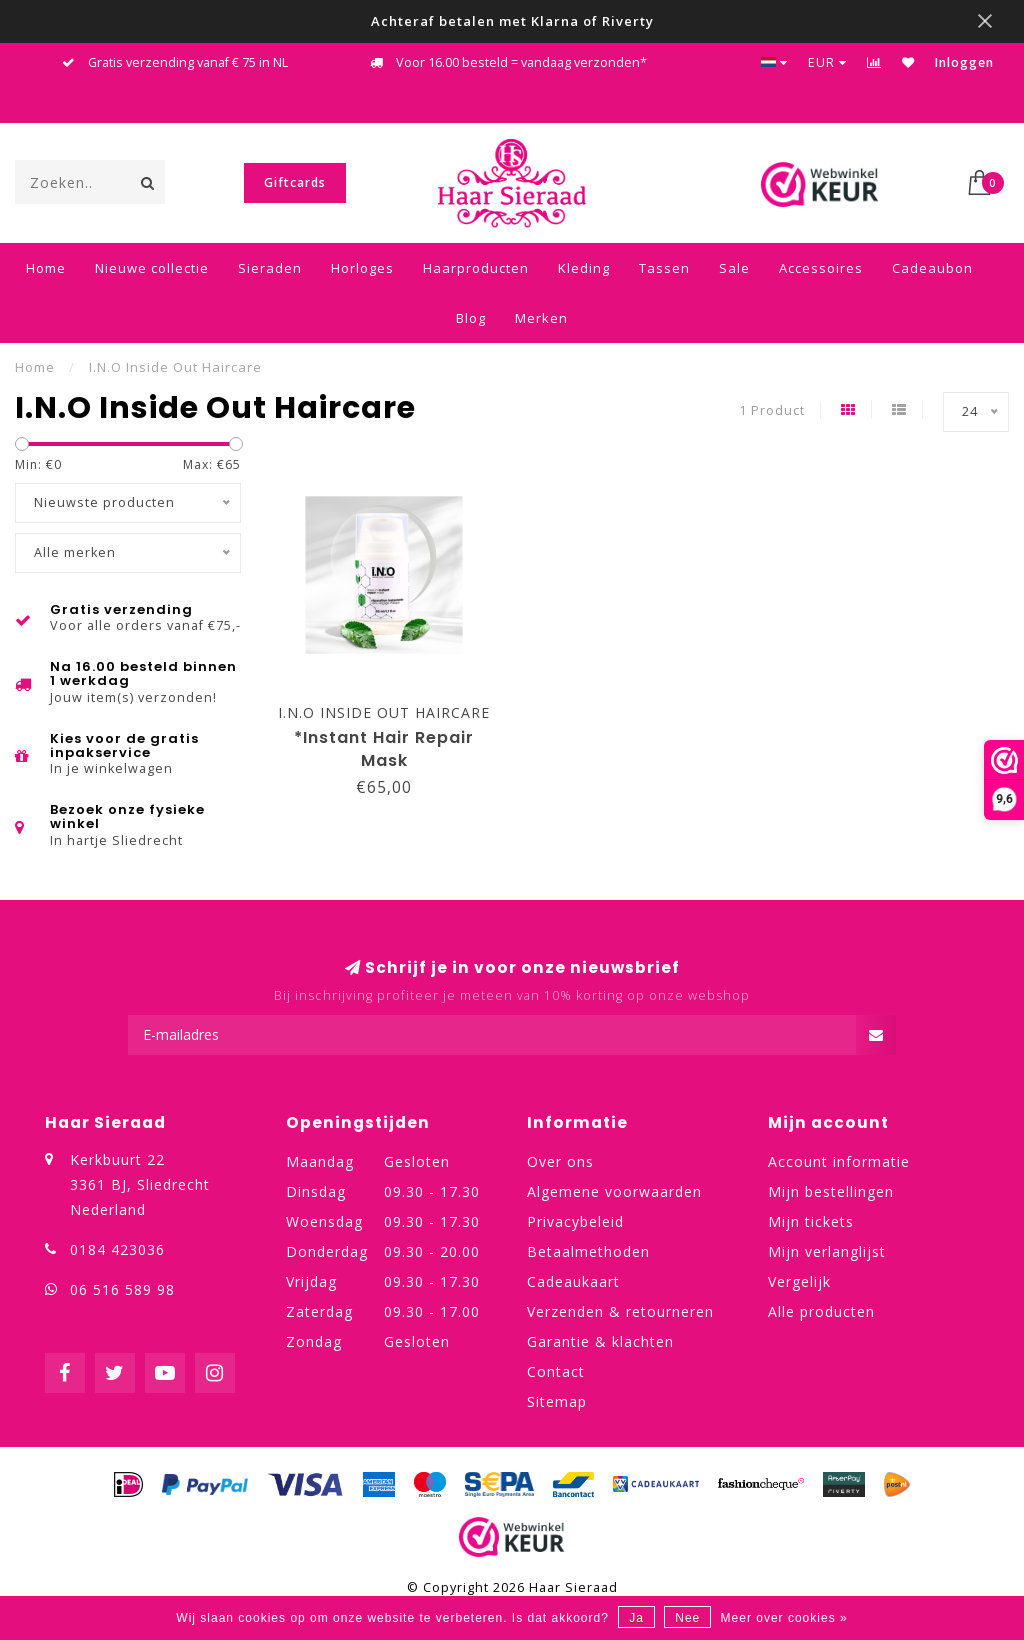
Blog (471, 318)
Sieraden (270, 268)
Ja (636, 1618)
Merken (541, 318)
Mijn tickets (811, 1221)
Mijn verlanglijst (827, 1251)
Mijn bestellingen (831, 1191)
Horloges (362, 268)
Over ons (560, 1161)
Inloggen (964, 62)
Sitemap (557, 1401)
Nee (687, 1618)
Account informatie (839, 1161)
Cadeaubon (932, 268)
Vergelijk (799, 1281)
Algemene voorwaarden (614, 1191)
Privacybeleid (575, 1221)
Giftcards (295, 182)
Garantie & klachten (600, 1341)
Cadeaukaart (573, 1281)
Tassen (664, 268)
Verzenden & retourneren (620, 1311)
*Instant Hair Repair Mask (384, 749)
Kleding (584, 268)
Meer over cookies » (784, 1618)
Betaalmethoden (588, 1251)
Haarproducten (476, 268)
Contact (556, 1371)
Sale (734, 268)
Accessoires (821, 268)
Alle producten (821, 1311)
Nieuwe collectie (152, 268)
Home (46, 268)
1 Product (772, 410)
